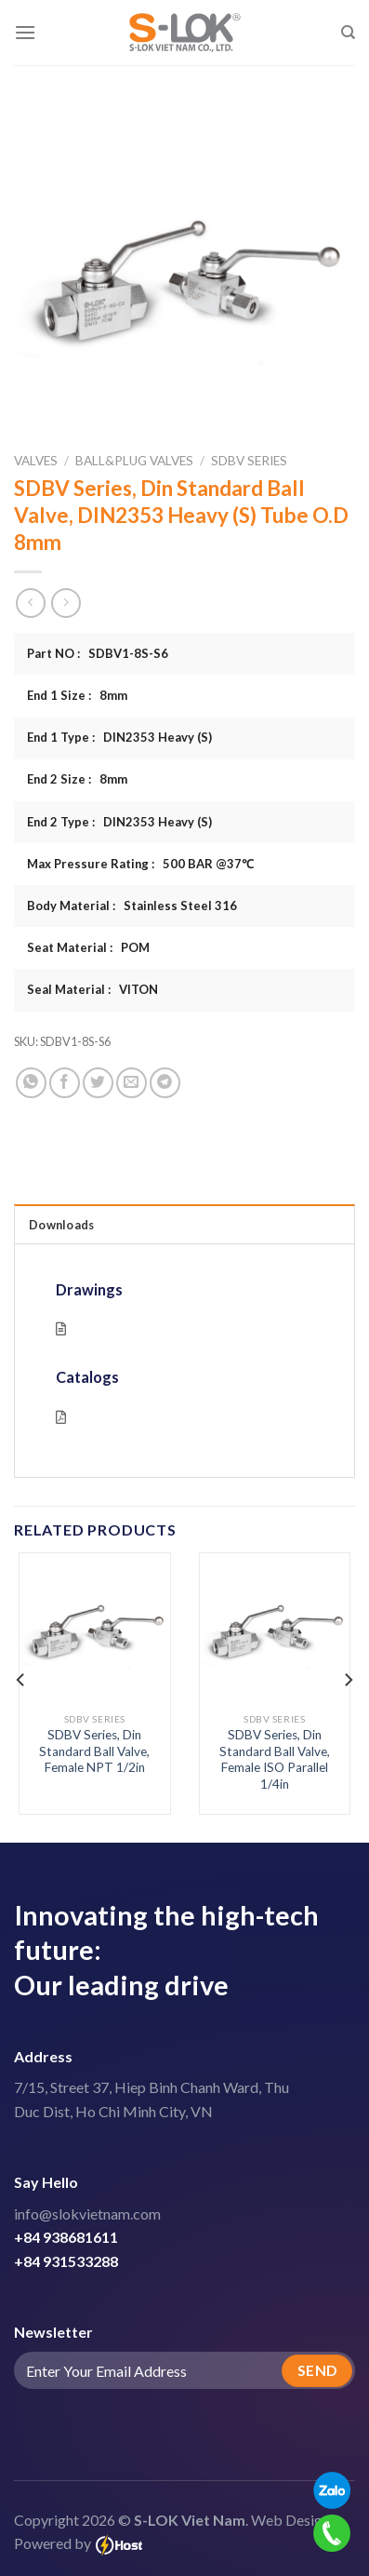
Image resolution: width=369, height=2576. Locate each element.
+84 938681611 (66, 2237)
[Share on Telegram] (165, 1082)
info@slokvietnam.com (87, 2213)
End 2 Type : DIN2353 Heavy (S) (119, 821)
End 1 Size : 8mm (77, 695)
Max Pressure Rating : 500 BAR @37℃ (140, 863)
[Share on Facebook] (64, 1082)
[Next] (347, 1679)
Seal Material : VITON (92, 989)
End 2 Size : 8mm (77, 778)
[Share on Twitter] (98, 1082)
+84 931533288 (66, 2261)
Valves (36, 460)
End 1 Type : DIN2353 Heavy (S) (119, 737)
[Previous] (21, 1679)
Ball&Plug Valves (134, 460)
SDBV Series (249, 460)
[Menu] (25, 32)
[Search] (348, 32)
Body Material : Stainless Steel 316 (132, 905)
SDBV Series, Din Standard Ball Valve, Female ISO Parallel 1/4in (274, 1759)
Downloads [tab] (61, 1224)
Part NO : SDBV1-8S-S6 (97, 653)
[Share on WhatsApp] (31, 1082)
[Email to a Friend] (131, 1082)
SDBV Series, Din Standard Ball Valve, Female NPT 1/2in (94, 1751)
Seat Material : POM (88, 947)
